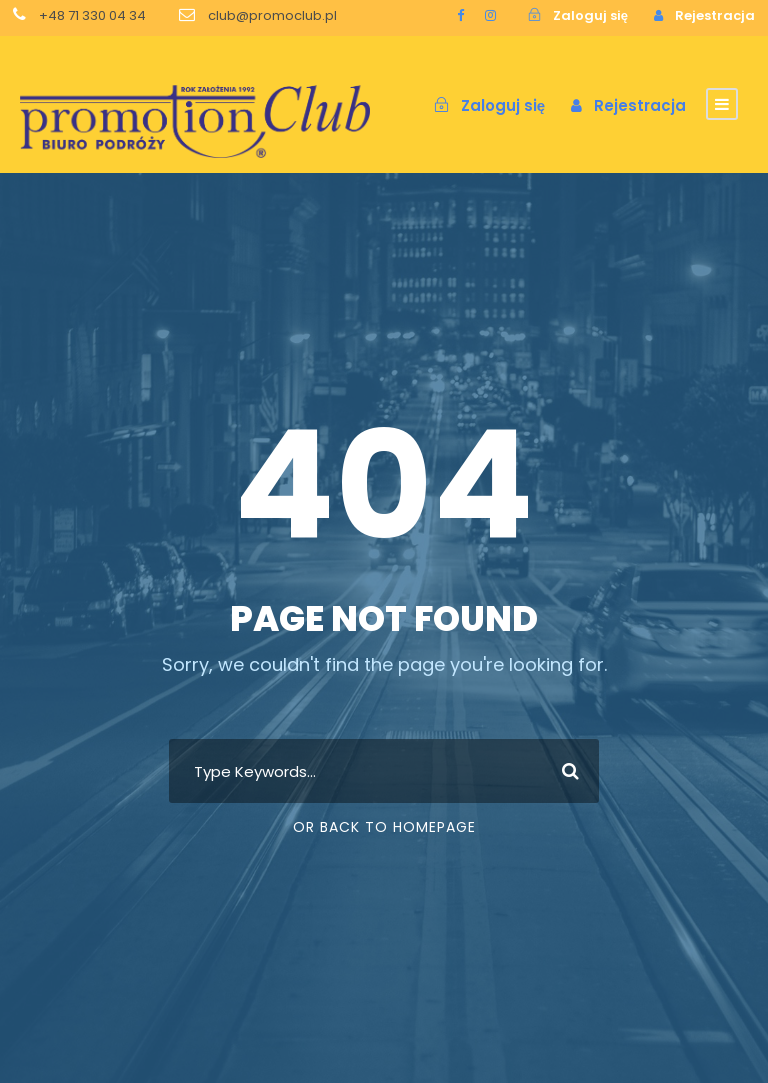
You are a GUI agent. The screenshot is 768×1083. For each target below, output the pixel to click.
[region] (260, 902)
